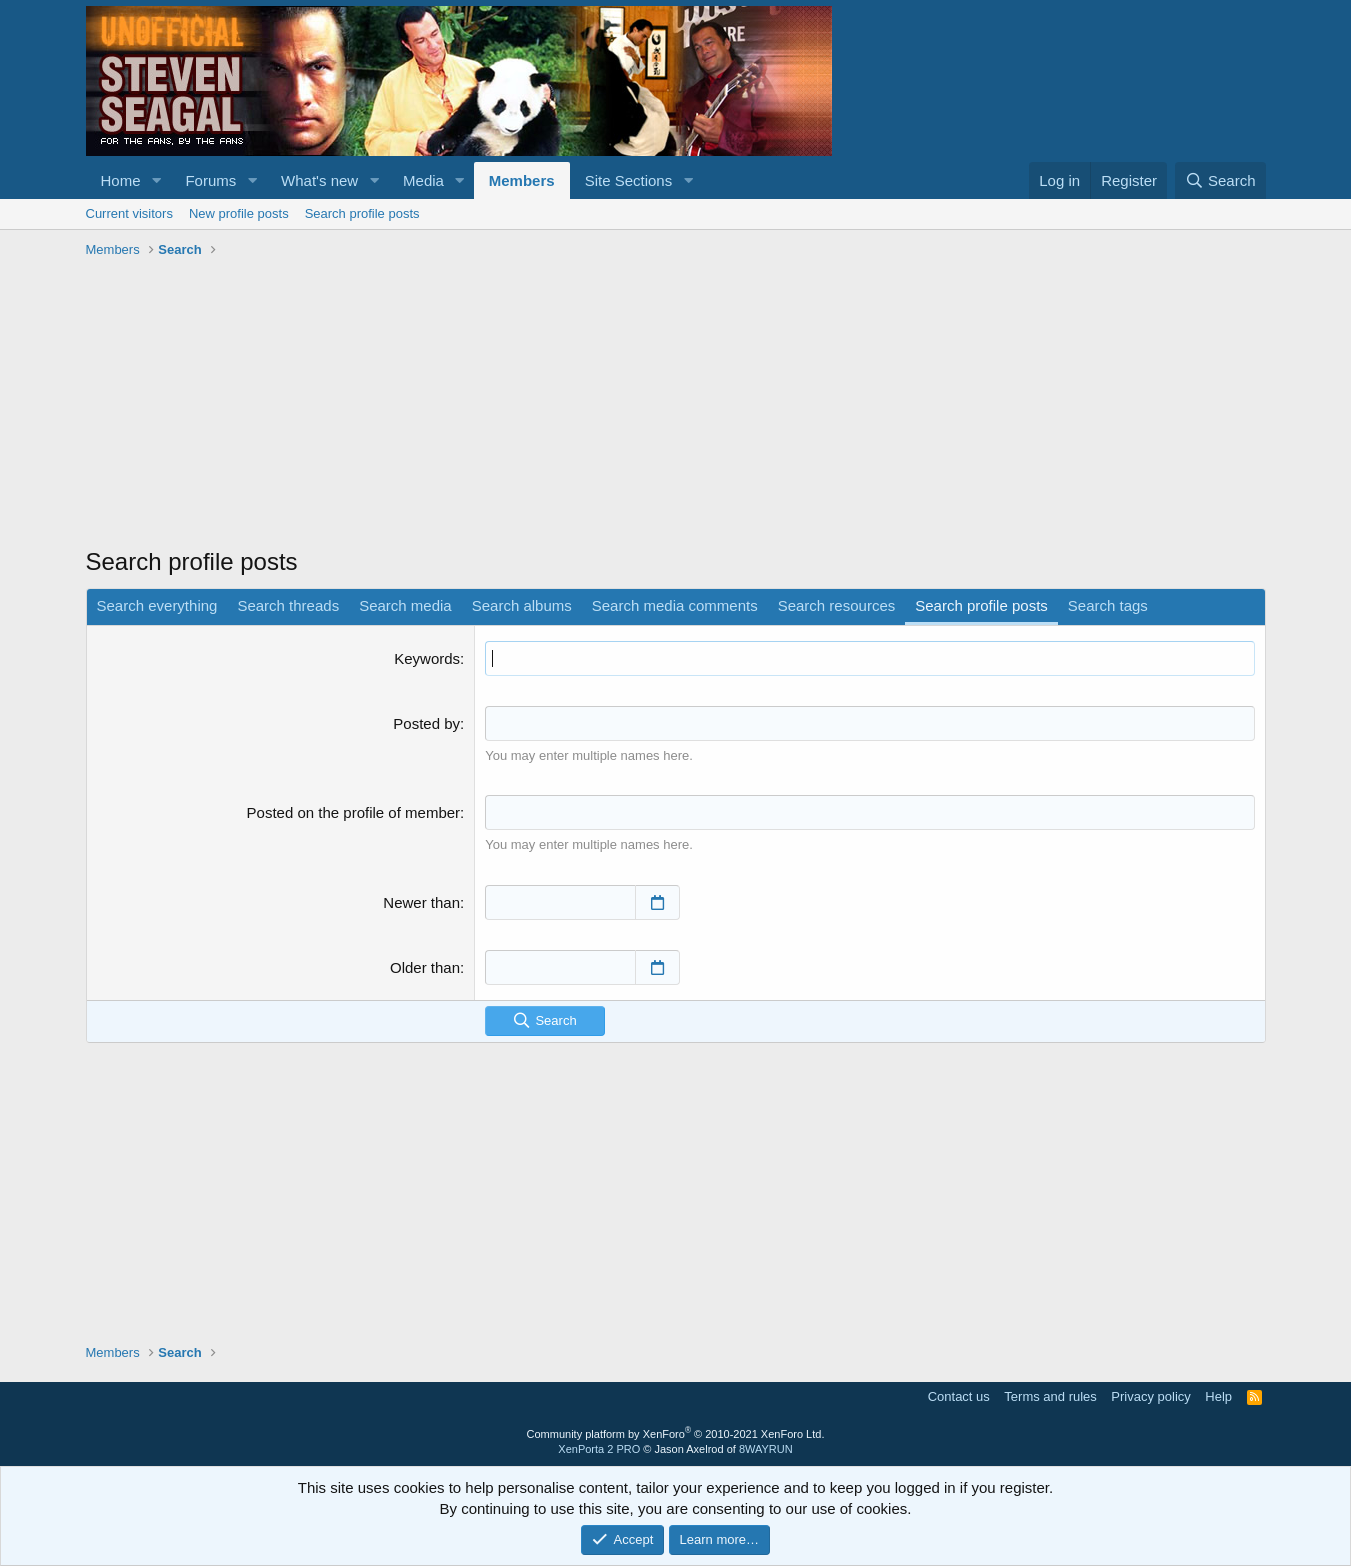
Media (423, 180)
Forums (210, 180)
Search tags (1108, 605)
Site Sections (629, 180)
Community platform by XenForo (676, 1434)
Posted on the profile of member (353, 812)
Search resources (837, 605)
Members (522, 180)
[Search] (1220, 180)
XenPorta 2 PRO (599, 1449)
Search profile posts (362, 213)
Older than (425, 967)
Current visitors (129, 213)
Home (121, 180)
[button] (156, 180)
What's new (319, 180)
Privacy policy (1150, 1396)
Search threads (288, 605)
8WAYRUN (766, 1449)
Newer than (421, 902)
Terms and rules (1050, 1396)
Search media (405, 605)
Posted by (426, 723)
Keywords (427, 658)
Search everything (157, 605)
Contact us (959, 1396)
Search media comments (675, 605)
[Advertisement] (676, 405)
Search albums (522, 605)
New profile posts (239, 213)
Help (1218, 1396)
